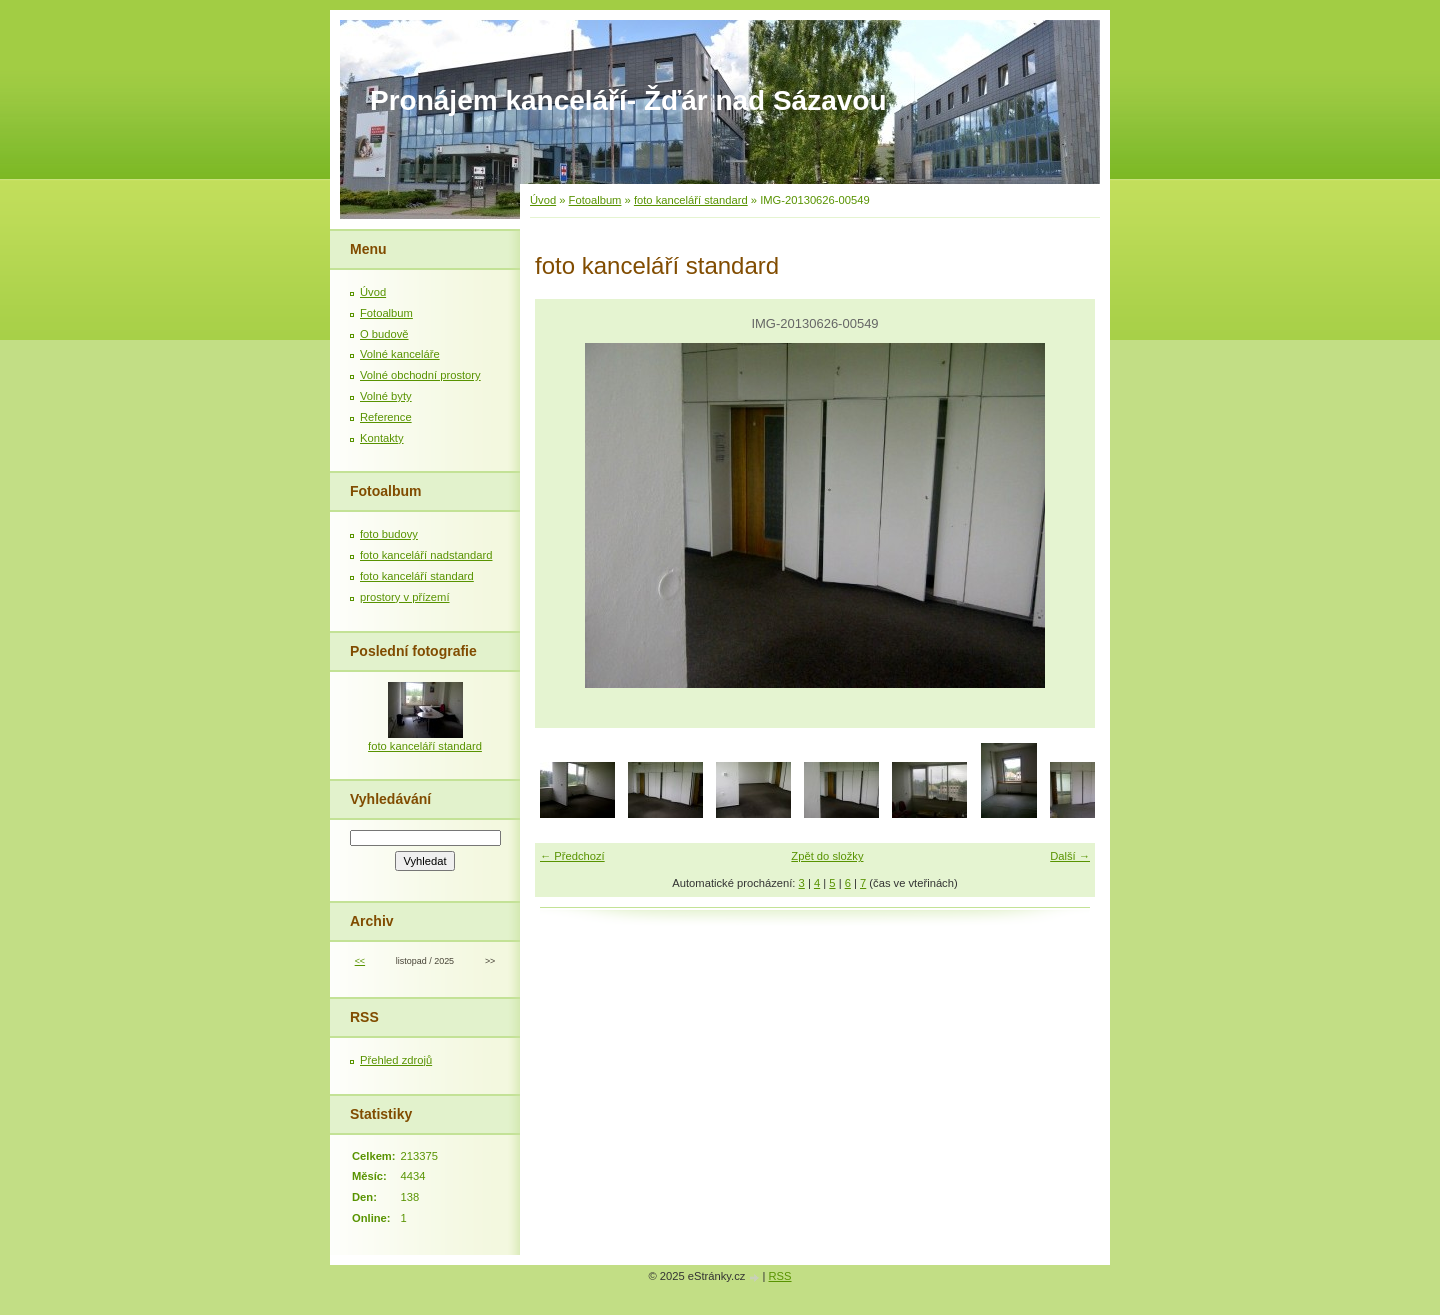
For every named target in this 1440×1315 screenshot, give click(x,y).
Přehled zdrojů (396, 1060)
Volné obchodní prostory (420, 375)
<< (360, 961)
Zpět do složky (827, 856)
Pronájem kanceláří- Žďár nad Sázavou (628, 100)
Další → (1070, 856)
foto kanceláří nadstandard (426, 555)
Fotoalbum (595, 200)
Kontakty (382, 438)
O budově (384, 334)
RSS (780, 1276)
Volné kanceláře (400, 354)
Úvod (543, 200)
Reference (386, 417)
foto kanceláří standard (691, 200)
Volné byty (386, 396)
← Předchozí (572, 856)
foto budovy (389, 534)
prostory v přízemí (405, 597)
